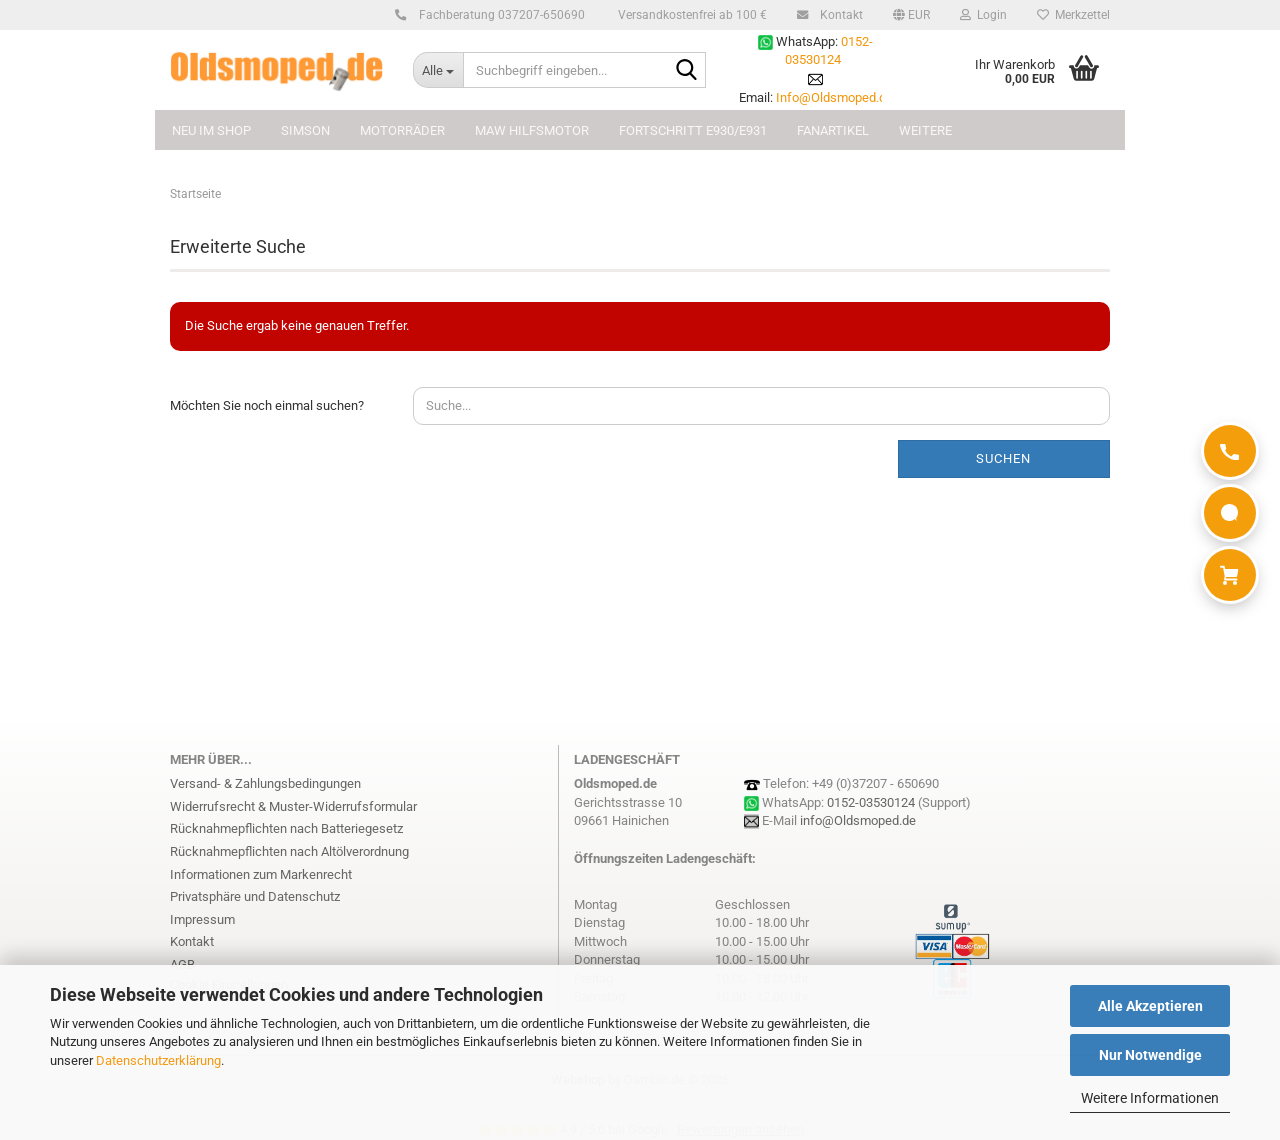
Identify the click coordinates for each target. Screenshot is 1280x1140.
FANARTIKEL (833, 130)
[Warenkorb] (1230, 575)
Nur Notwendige (1150, 1055)
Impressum (202, 919)
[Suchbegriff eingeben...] (438, 70)
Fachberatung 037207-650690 (499, 15)
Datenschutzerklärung (158, 1060)
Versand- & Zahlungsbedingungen (265, 783)
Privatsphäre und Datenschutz (255, 896)
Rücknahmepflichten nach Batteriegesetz (286, 828)
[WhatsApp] (1230, 513)
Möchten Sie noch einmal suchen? (267, 405)
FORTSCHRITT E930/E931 (693, 130)
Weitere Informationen (1150, 1098)
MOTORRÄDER (402, 130)
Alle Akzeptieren (1150, 1006)
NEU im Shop (211, 130)
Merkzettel (1073, 15)
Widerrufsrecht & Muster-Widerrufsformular (293, 806)
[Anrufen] (1230, 451)
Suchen (1003, 458)
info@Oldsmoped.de (858, 820)
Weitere (925, 130)
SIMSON (305, 130)
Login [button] (983, 15)
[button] (911, 15)
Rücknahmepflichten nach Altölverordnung (289, 851)
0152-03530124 (871, 802)
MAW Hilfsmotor (532, 130)
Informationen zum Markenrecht (261, 874)
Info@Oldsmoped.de (834, 97)
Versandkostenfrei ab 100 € (691, 15)
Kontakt (838, 15)
